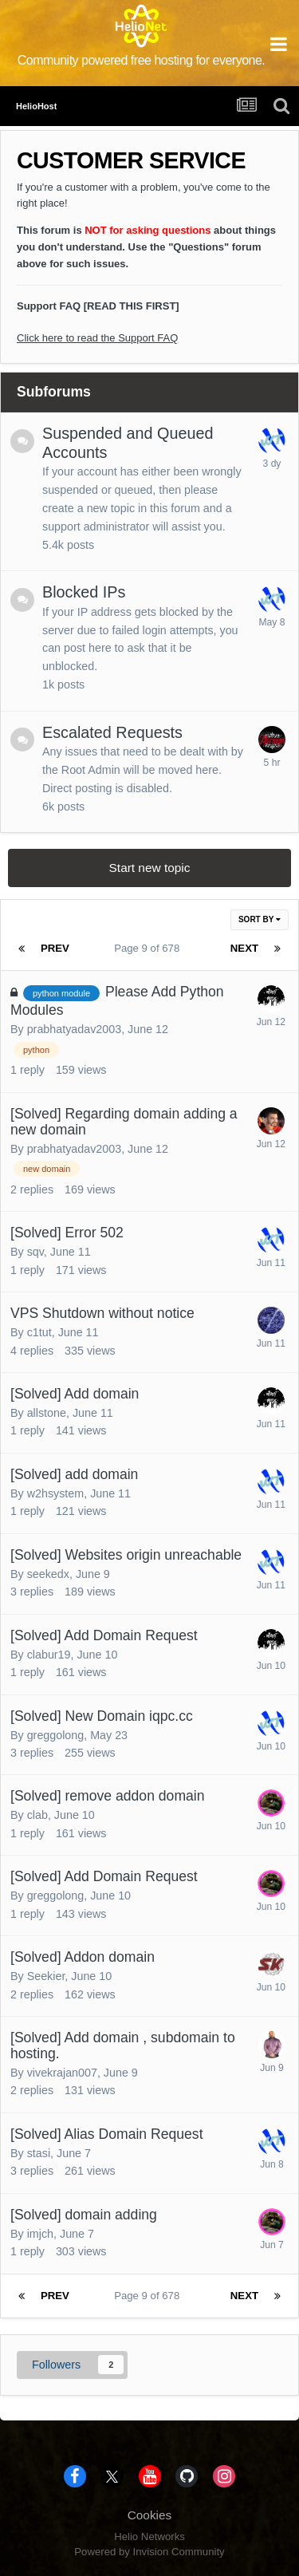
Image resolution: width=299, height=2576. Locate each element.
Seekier (46, 1976)
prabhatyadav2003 (74, 1029)
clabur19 (49, 1654)
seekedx (48, 1574)
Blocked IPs (83, 592)
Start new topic (150, 867)
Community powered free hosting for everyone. (142, 60)
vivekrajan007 (62, 2072)
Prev (55, 948)
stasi (38, 2153)
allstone (46, 1412)
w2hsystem (56, 1493)
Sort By (259, 919)
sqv (35, 1251)
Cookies (150, 2515)
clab (37, 1815)
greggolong (56, 1735)
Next (244, 948)
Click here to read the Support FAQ (97, 338)
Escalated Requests (112, 732)
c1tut (39, 1332)
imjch (40, 2233)
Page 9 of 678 (149, 948)
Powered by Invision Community (149, 2552)
